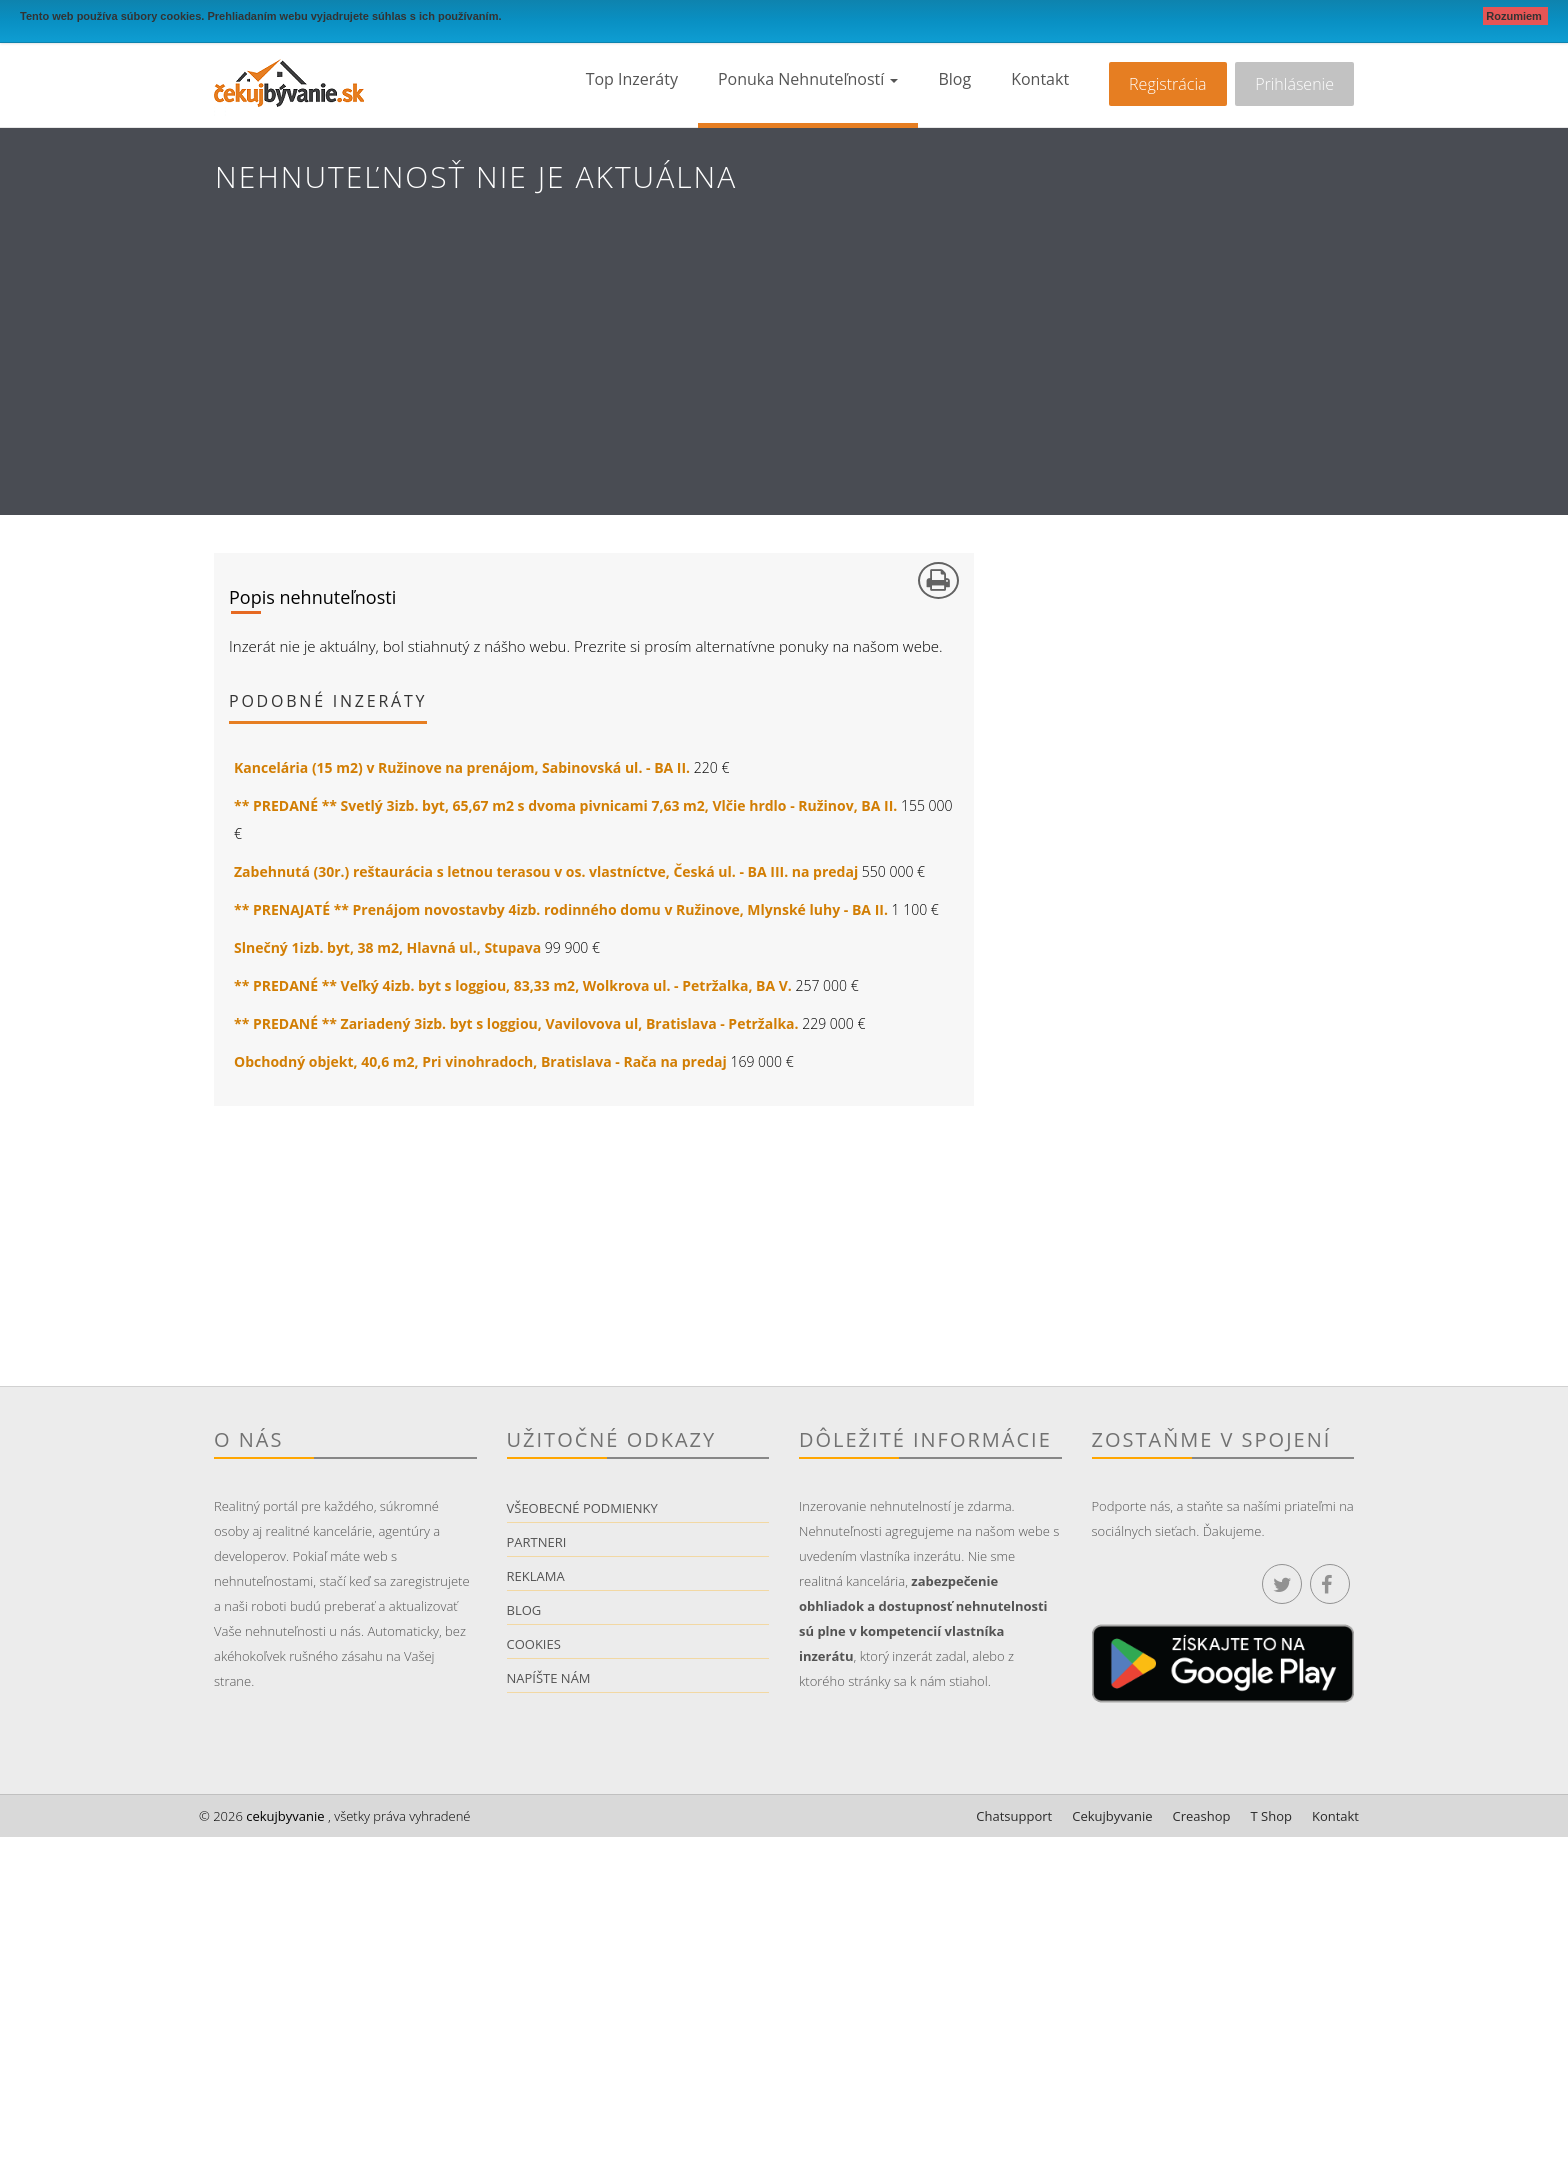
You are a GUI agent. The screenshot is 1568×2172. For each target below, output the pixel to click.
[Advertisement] (784, 375)
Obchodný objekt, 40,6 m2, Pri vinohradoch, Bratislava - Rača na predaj (480, 1061)
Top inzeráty (632, 79)
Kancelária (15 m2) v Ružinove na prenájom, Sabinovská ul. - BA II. (462, 767)
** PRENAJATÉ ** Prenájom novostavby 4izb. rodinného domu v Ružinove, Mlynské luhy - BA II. (561, 909)
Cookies (534, 1644)
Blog (954, 79)
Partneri (537, 1542)
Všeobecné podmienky (582, 1508)
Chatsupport (1014, 1816)
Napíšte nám (549, 1678)
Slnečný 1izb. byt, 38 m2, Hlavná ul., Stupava (387, 947)
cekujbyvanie (284, 1816)
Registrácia (1167, 84)
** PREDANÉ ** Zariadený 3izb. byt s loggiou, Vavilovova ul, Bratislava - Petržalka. (516, 1023)
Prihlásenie (1294, 84)
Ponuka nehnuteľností (808, 79)
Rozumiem (1515, 16)
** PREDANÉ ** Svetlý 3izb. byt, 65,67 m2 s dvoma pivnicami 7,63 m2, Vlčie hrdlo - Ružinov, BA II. (565, 805)
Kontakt (1040, 79)
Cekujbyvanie (1112, 1816)
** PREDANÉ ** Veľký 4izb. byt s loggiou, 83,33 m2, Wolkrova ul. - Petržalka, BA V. (513, 985)
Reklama (536, 1576)
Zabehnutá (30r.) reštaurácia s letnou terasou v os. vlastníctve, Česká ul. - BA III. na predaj (546, 871)
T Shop (1271, 1816)
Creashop (1202, 1816)
